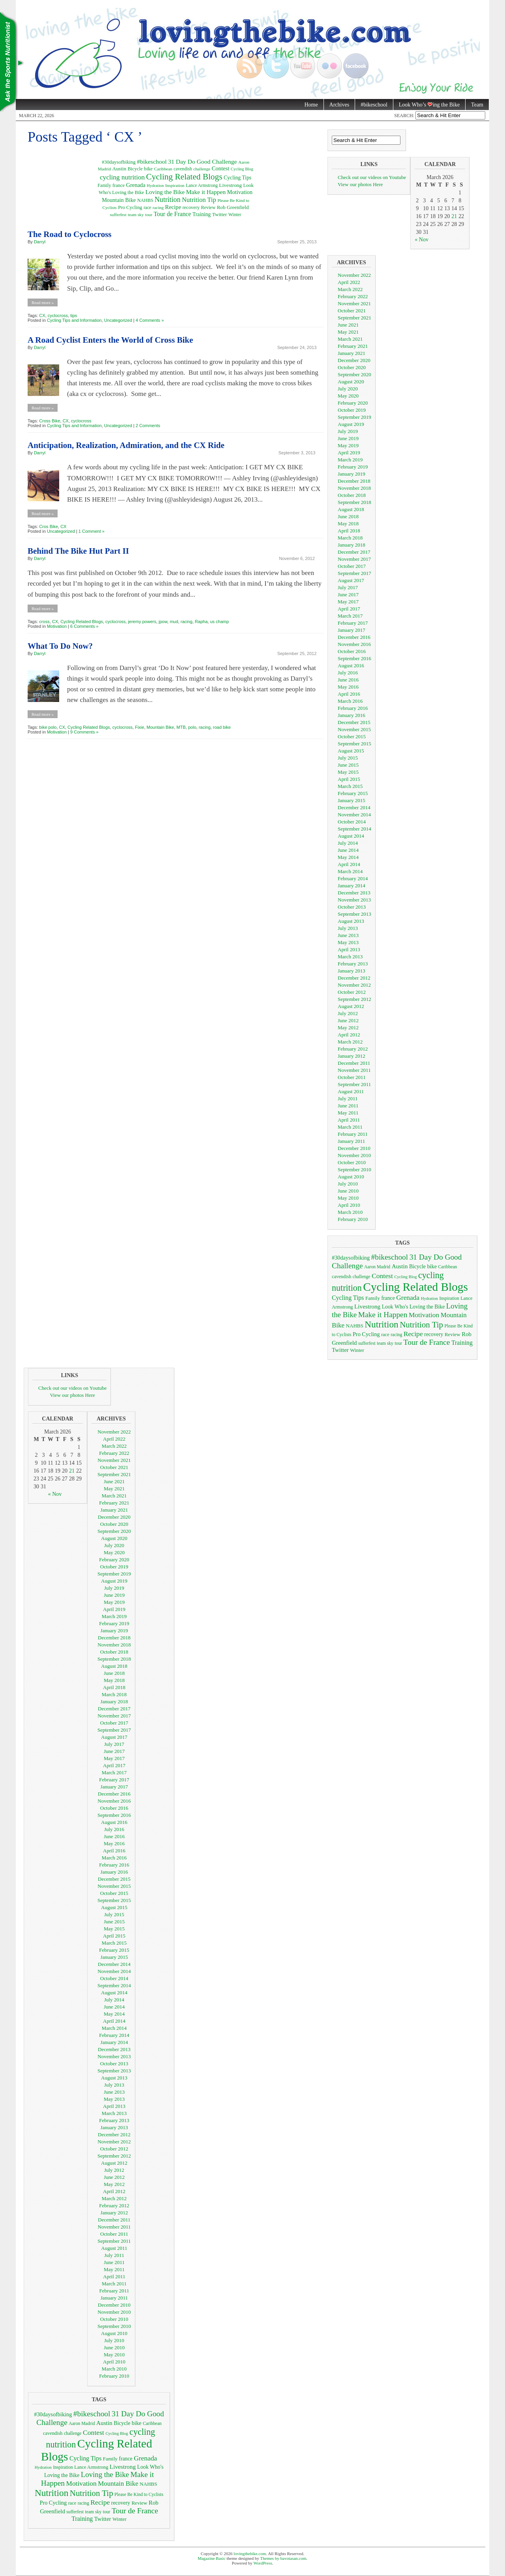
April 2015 (349, 779)
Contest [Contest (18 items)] (220, 168)
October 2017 (352, 566)
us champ (219, 621)
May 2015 (348, 772)
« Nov (421, 240)
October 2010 (352, 1162)
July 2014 (348, 843)
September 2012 (354, 999)
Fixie (139, 727)
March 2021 (350, 339)
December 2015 (354, 722)
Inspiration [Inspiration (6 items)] (175, 185)
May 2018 (348, 523)
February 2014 (353, 878)
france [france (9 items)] (118, 185)
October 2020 (352, 367)
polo (192, 727)
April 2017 (349, 609)
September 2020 (354, 374)
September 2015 (354, 744)
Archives (339, 105)
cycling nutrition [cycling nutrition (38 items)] (122, 177)
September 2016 (354, 658)
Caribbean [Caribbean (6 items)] (163, 168)
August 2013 (351, 921)
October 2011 (352, 1077)
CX (42, 315)
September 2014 (354, 829)
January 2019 (351, 474)
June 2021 (348, 325)
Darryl (39, 241)
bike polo (47, 727)
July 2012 (348, 1013)
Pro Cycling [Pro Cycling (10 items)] (130, 207)
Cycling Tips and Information (74, 320)
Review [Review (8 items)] (208, 207)
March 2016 (350, 701)
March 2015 (350, 786)
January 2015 (351, 800)
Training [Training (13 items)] (202, 214)
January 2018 (351, 545)
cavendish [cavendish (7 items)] (183, 169)
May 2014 (348, 857)
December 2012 (354, 978)
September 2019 (354, 417)
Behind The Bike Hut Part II (78, 551)
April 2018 (349, 531)
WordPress (262, 2563)
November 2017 (354, 559)
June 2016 (348, 680)
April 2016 (349, 694)
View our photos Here (360, 184)
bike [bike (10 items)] (148, 169)
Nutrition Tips (12, 63)
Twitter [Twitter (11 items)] (219, 214)
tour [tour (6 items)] (148, 214)
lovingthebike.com (250, 2553)
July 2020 (348, 389)
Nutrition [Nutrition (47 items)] (168, 199)
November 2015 (354, 729)
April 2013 (349, 949)
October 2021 (352, 311)
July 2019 (348, 431)
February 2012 (353, 1049)
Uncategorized (118, 320)
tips (73, 315)
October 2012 (352, 992)
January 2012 (351, 1056)
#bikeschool (374, 105)
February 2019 (353, 467)
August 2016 (351, 665)
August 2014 (351, 836)
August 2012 (351, 1006)
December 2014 (354, 807)
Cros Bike (48, 526)
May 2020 (348, 396)
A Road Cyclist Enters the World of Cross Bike (110, 340)
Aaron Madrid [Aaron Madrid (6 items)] (377, 1266)
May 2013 (348, 942)
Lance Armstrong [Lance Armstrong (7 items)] (202, 185)
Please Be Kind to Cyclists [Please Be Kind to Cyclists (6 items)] (138, 2494)
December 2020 (354, 360)
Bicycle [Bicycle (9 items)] (135, 169)
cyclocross (58, 315)
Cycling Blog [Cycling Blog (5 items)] (242, 169)
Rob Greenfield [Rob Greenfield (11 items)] (233, 207)
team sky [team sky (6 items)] (136, 214)
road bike (222, 727)
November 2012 (354, 985)
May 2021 (348, 332)
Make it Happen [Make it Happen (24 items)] (206, 192)
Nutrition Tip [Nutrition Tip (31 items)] (199, 199)
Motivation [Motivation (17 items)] (239, 192)
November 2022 (354, 275)
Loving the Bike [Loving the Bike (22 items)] (165, 192)
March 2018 (350, 538)
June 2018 (348, 516)
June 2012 (348, 1020)
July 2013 (348, 928)
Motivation (57, 626)
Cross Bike (49, 420)
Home (311, 105)
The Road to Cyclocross (70, 234)
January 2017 (351, 630)
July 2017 (348, 587)
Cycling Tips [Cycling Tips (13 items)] (237, 178)
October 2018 (352, 495)
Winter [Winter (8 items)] (234, 214)
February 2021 (353, 346)
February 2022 (353, 296)
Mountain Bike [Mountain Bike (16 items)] (119, 200)
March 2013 (350, 956)
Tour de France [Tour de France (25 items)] (172, 214)
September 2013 (354, 914)
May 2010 (348, 1198)
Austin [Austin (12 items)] (119, 169)
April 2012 (349, 1035)
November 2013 (354, 900)
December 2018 (354, 481)
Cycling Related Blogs (81, 621)
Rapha (201, 621)
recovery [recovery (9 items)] (190, 207)
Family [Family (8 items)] (104, 185)
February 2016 (353, 708)
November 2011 (354, 1070)
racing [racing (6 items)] (158, 207)
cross (44, 621)
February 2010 (353, 1219)
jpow (163, 621)
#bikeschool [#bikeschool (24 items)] (152, 161)
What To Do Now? (60, 646)
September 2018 (354, 502)
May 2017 (348, 602)
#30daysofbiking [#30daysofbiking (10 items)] (119, 162)
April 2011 (349, 1120)
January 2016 (351, 715)
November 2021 (354, 303)
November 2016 (354, 644)
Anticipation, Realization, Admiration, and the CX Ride (126, 445)
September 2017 (354, 573)
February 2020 (353, 403)
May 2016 (348, 687)
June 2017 (348, 594)
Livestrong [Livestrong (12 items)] (230, 185)
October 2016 (352, 651)
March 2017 (350, 616)
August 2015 (351, 751)
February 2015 (353, 793)
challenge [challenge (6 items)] (201, 168)
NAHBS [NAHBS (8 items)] (145, 200)
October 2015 (352, 736)
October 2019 (352, 410)
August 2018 (351, 509)
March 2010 (350, 1212)
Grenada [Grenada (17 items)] (135, 185)
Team (477, 105)
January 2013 (351, 971)
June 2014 (348, 850)
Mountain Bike (160, 727)
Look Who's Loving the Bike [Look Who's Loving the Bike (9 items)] (413, 1307)
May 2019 (348, 445)
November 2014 (354, 815)
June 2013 (348, 935)
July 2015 (348, 758)
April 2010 (349, 1205)
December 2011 (354, 1063)
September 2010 (354, 1169)
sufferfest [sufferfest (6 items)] (118, 214)
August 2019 (351, 424)
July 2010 (348, 1184)
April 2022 (349, 282)
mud (174, 621)
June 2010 (348, 1191)
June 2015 (348, 765)
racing (187, 621)
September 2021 (354, 318)
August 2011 (351, 1091)
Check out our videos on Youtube (372, 177)
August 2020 (351, 382)
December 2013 (354, 893)
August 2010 (351, 1177)
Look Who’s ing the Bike (426, 105)
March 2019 (350, 460)
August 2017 (351, 580)
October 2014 (352, 822)
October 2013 (352, 907)
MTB (180, 727)
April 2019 (349, 452)
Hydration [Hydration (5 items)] (155, 185)
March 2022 (350, 289)
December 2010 (354, 1148)
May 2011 (348, 1113)
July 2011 (347, 1098)
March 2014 (350, 871)
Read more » (43, 302)
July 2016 (348, 673)
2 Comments (148, 425)
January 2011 (351, 1141)
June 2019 (348, 438)
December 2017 (354, 552)
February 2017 (353, 623)
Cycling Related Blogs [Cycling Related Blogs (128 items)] (184, 176)
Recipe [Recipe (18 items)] (173, 207)
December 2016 (354, 637)
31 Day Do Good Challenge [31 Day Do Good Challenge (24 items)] (202, 161)
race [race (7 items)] (147, 207)
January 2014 (351, 886)
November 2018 (354, 488)
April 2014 (349, 864)
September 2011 (354, 1084)
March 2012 (350, 1042)
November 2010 (354, 1155)
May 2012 (348, 1027)
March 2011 (350, 1127)
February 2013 (353, 964)
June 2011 (348, 1106)
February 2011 (353, 1134)
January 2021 (351, 353)
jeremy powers (142, 621)
